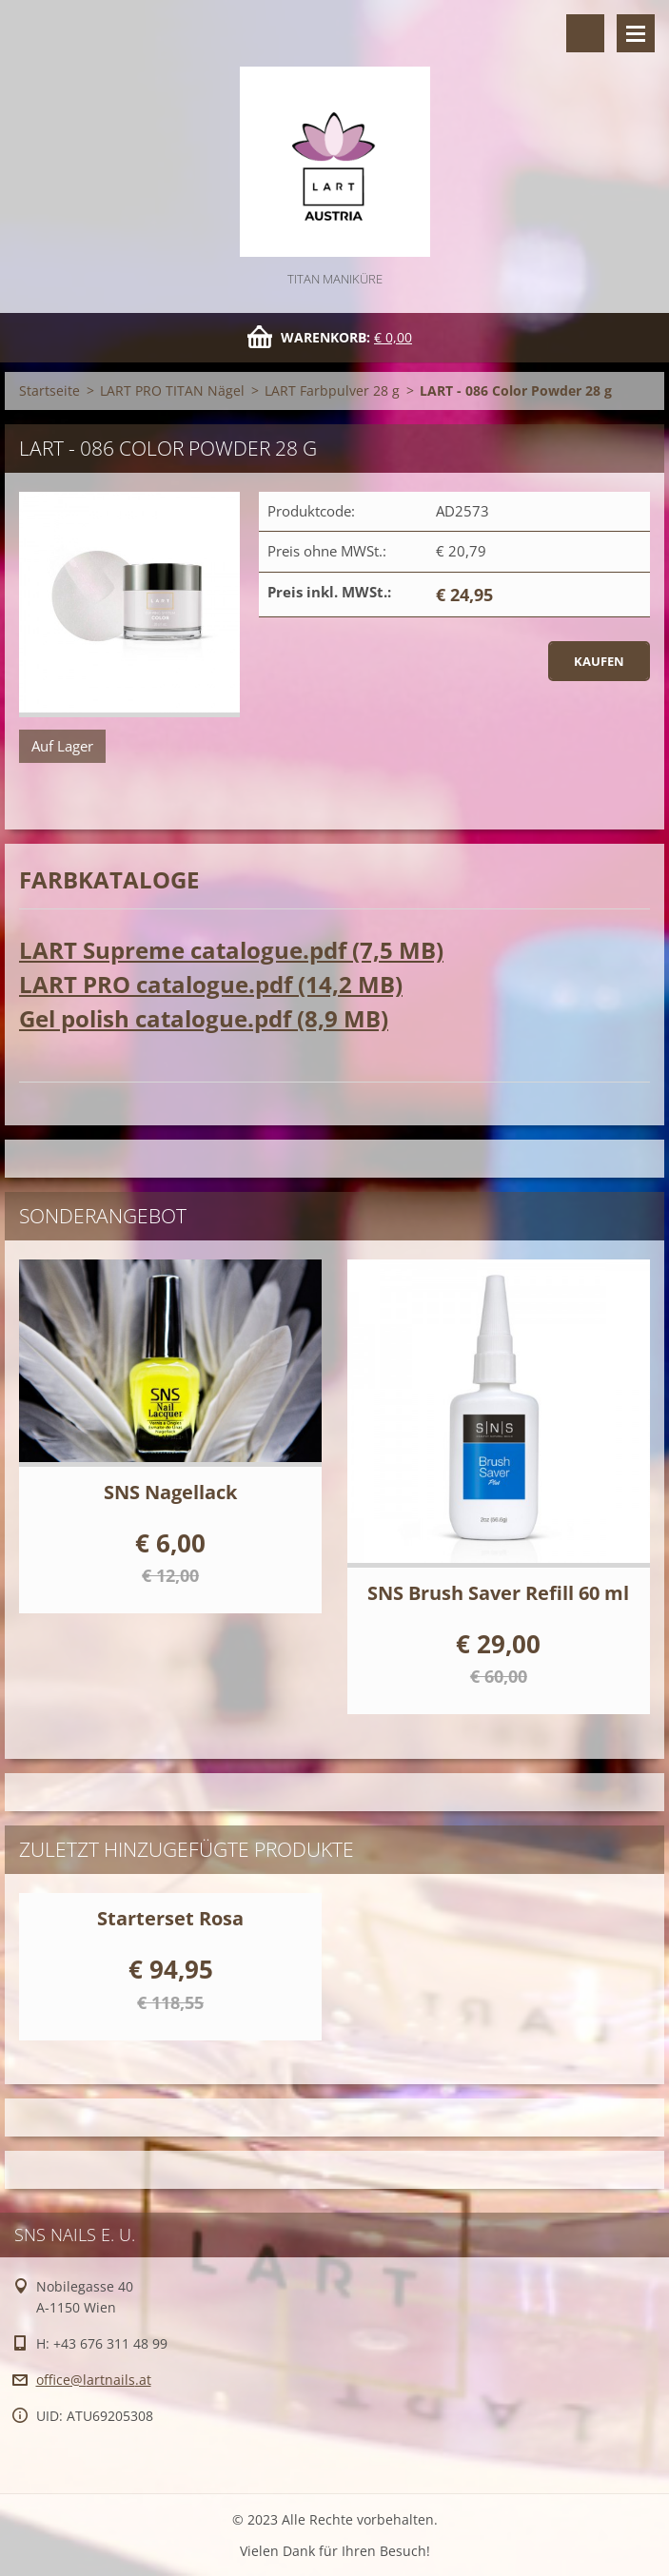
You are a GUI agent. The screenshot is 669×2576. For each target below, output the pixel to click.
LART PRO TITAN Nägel (172, 390)
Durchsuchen (585, 33)
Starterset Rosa (170, 1918)
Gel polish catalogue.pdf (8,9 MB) (203, 1018)
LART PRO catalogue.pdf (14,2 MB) (211, 984)
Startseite (49, 390)
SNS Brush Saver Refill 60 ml (498, 1593)
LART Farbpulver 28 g (332, 390)
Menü (636, 33)
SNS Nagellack (170, 1492)
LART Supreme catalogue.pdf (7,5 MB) (231, 950)
